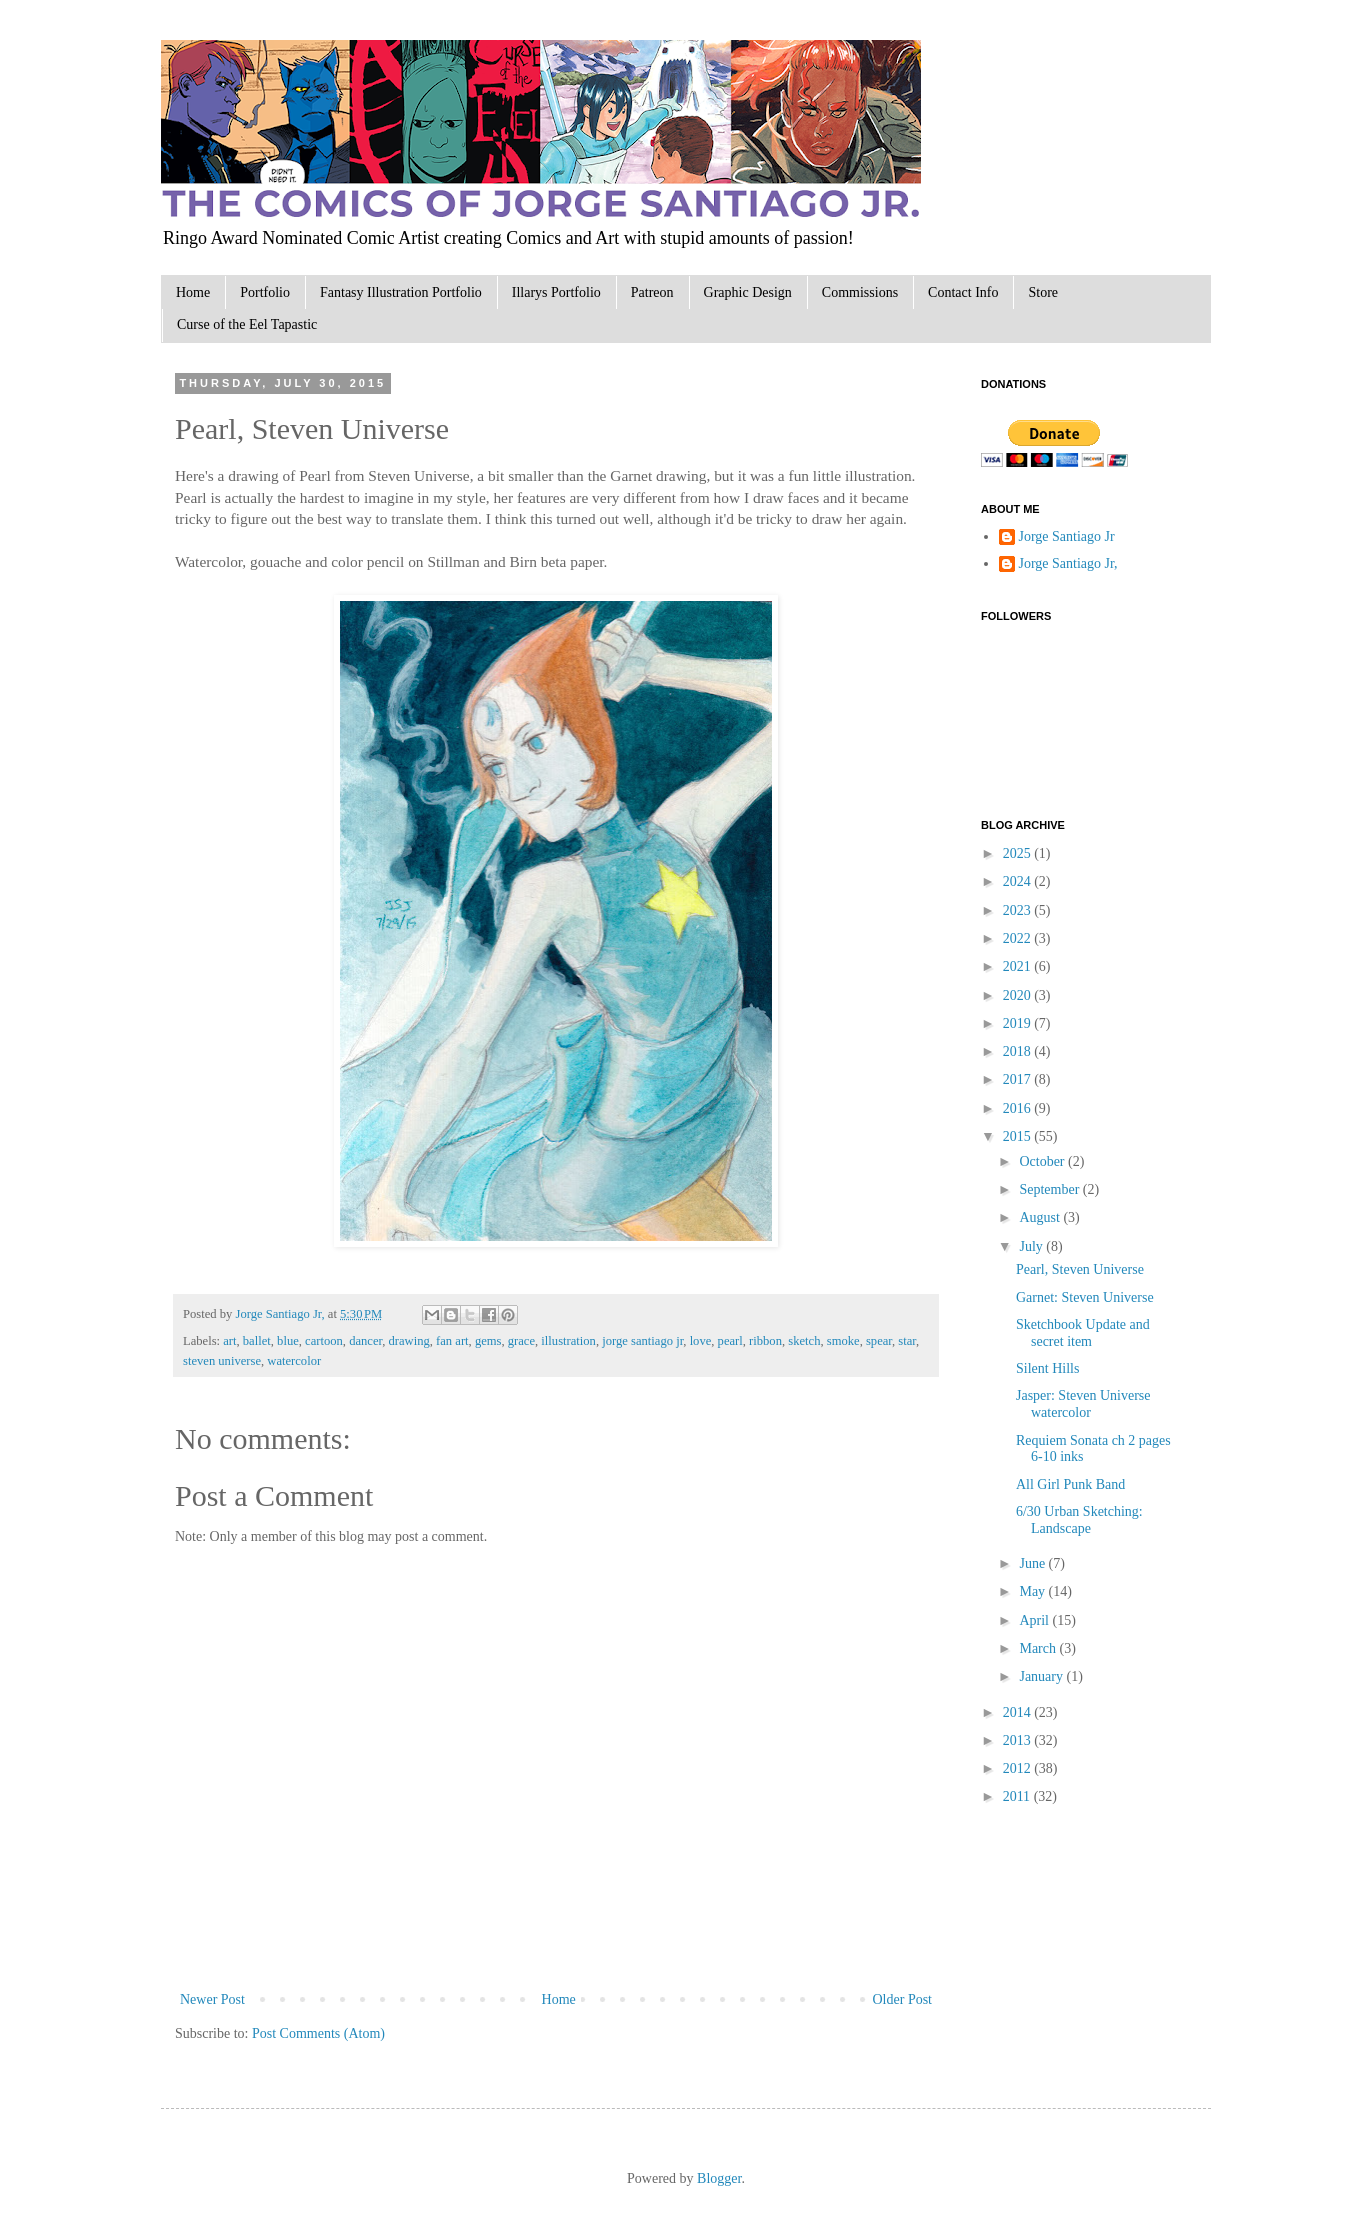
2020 (1019, 995)
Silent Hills (1047, 1368)
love (701, 1341)
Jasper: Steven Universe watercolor (1083, 1404)
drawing (409, 1341)
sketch (804, 1341)
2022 (1019, 938)
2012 (1019, 1768)
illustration (568, 1341)
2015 (1019, 1136)
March (1039, 1648)
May (1033, 1591)
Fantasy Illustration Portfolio (401, 292)
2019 (1019, 1023)
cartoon (324, 1341)
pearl (730, 1341)
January (1042, 1676)
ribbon (765, 1341)
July (1032, 1246)
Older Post (903, 1999)
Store (1043, 292)
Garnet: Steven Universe (1085, 1297)
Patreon (652, 292)
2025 (1019, 853)
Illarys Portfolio (556, 292)
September (1050, 1189)
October (1043, 1161)
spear (879, 1341)
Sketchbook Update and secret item (1083, 1333)
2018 (1019, 1051)
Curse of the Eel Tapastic (247, 324)
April (1035, 1620)
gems (488, 1341)
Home (193, 292)
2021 (1019, 966)
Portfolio (265, 292)
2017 (1019, 1079)
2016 (1019, 1108)
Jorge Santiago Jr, (281, 1314)
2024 (1019, 881)
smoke (843, 1341)
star (907, 1341)
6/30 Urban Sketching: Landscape (1079, 1520)
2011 (1018, 1796)
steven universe (222, 1361)
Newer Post (212, 1999)
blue (288, 1341)
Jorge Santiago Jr (1067, 536)
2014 (1019, 1712)
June (1033, 1563)
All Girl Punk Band (1070, 1484)
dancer (365, 1341)
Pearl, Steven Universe (1080, 1269)
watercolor (294, 1361)
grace (521, 1341)
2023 (1019, 910)
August (1041, 1217)
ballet (257, 1341)
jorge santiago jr (642, 1341)
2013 (1019, 1740)
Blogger (719, 2178)
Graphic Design (748, 292)
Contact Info (963, 292)
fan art (452, 1341)
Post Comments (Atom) (318, 2033)
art (229, 1341)
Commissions (860, 292)
